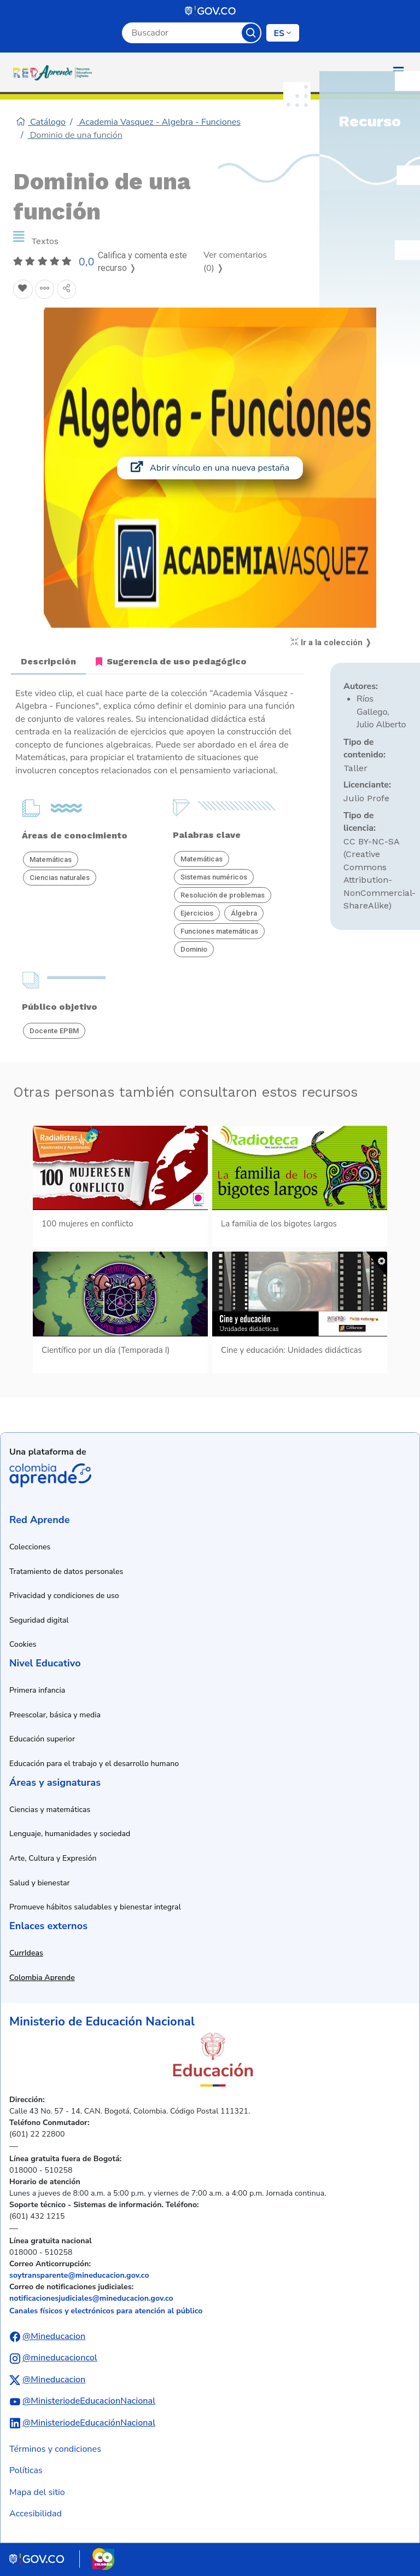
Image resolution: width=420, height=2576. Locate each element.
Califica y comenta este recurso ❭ (142, 262)
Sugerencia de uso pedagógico (171, 661)
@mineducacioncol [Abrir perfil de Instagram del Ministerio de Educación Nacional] (59, 2358)
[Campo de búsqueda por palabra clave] (182, 33)
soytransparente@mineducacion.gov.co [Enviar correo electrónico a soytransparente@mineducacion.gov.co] (79, 2275)
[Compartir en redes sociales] (67, 289)
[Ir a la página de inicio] (54, 72)
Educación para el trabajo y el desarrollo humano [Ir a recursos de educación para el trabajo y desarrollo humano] (94, 1763)
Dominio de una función (75, 135)
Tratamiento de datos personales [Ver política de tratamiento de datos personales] (66, 1571)
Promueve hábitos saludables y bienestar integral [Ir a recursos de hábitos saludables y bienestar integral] (95, 1907)
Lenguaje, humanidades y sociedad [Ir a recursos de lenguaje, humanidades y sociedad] (69, 1833)
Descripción (48, 661)
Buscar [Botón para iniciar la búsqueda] (251, 33)
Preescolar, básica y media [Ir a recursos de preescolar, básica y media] (55, 1715)
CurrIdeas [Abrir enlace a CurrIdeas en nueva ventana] (26, 1953)
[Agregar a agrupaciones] (45, 289)
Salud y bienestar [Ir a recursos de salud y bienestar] (39, 1883)
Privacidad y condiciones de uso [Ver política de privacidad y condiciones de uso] (64, 1595)
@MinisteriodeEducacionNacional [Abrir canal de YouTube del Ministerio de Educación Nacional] (88, 2401)
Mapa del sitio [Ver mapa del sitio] (37, 2492)
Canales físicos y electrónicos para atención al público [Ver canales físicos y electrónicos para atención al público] (105, 2311)
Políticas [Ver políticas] (26, 2470)
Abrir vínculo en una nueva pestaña (210, 467)
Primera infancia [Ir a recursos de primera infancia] (37, 1690)
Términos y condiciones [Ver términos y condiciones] (55, 2449)
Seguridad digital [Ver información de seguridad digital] (39, 1620)
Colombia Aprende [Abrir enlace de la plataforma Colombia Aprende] (50, 1475)
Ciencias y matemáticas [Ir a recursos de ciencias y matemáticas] (49, 1809)
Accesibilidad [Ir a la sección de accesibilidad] (35, 2514)
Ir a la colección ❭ (331, 642)
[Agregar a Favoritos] (23, 289)
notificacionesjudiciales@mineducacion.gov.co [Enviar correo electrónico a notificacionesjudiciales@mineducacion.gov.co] (91, 2298)
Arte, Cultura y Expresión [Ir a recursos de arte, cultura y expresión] (53, 1858)
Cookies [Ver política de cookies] (23, 1644)
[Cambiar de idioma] (282, 33)
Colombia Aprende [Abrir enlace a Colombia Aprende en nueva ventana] (42, 1977)
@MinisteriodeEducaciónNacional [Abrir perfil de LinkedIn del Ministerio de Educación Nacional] (88, 2423)
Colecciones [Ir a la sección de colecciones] (29, 1547)
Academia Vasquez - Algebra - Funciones (159, 122)
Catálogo (41, 122)
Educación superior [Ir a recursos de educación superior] (42, 1739)
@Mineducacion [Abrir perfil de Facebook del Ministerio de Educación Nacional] (53, 2336)
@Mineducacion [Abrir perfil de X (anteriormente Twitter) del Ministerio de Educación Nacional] (53, 2380)
